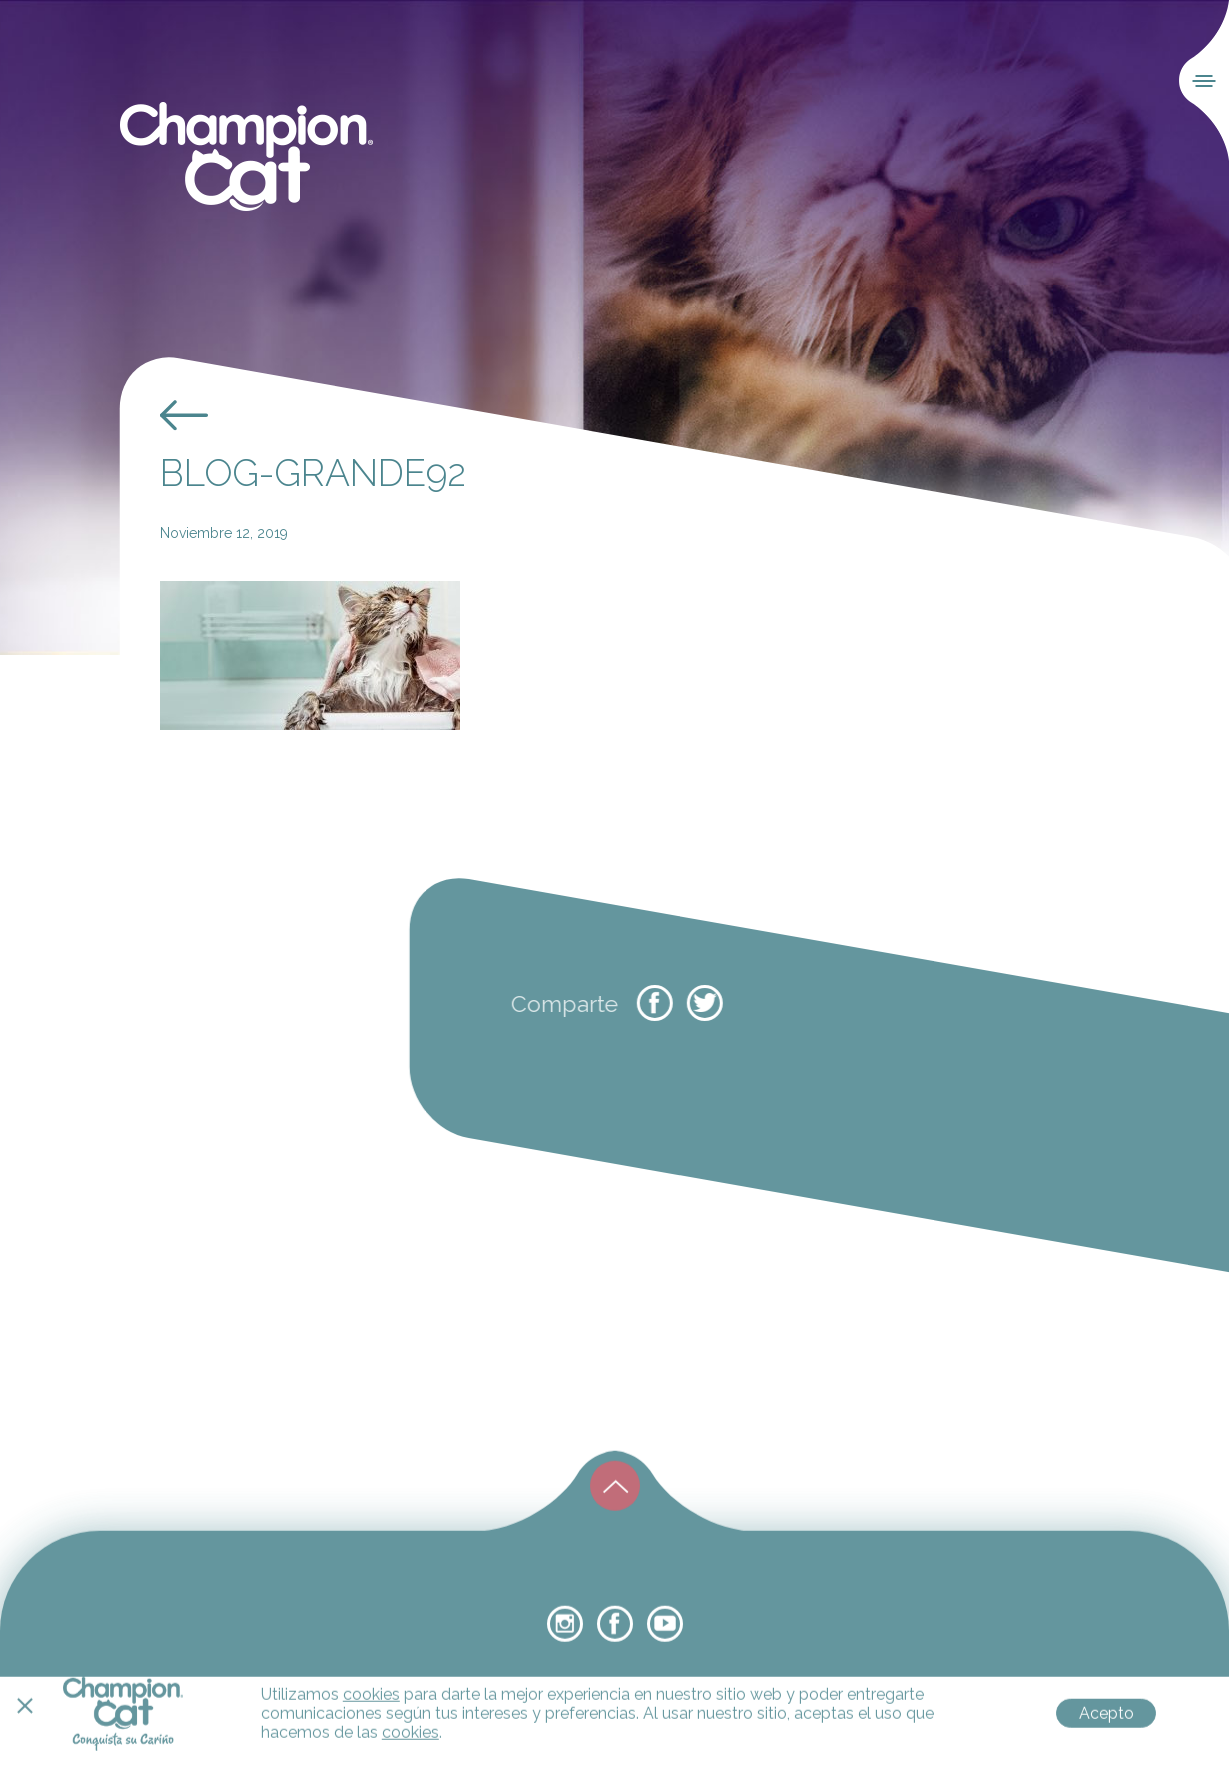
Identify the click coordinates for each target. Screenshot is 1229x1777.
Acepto (1106, 1757)
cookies (371, 1738)
